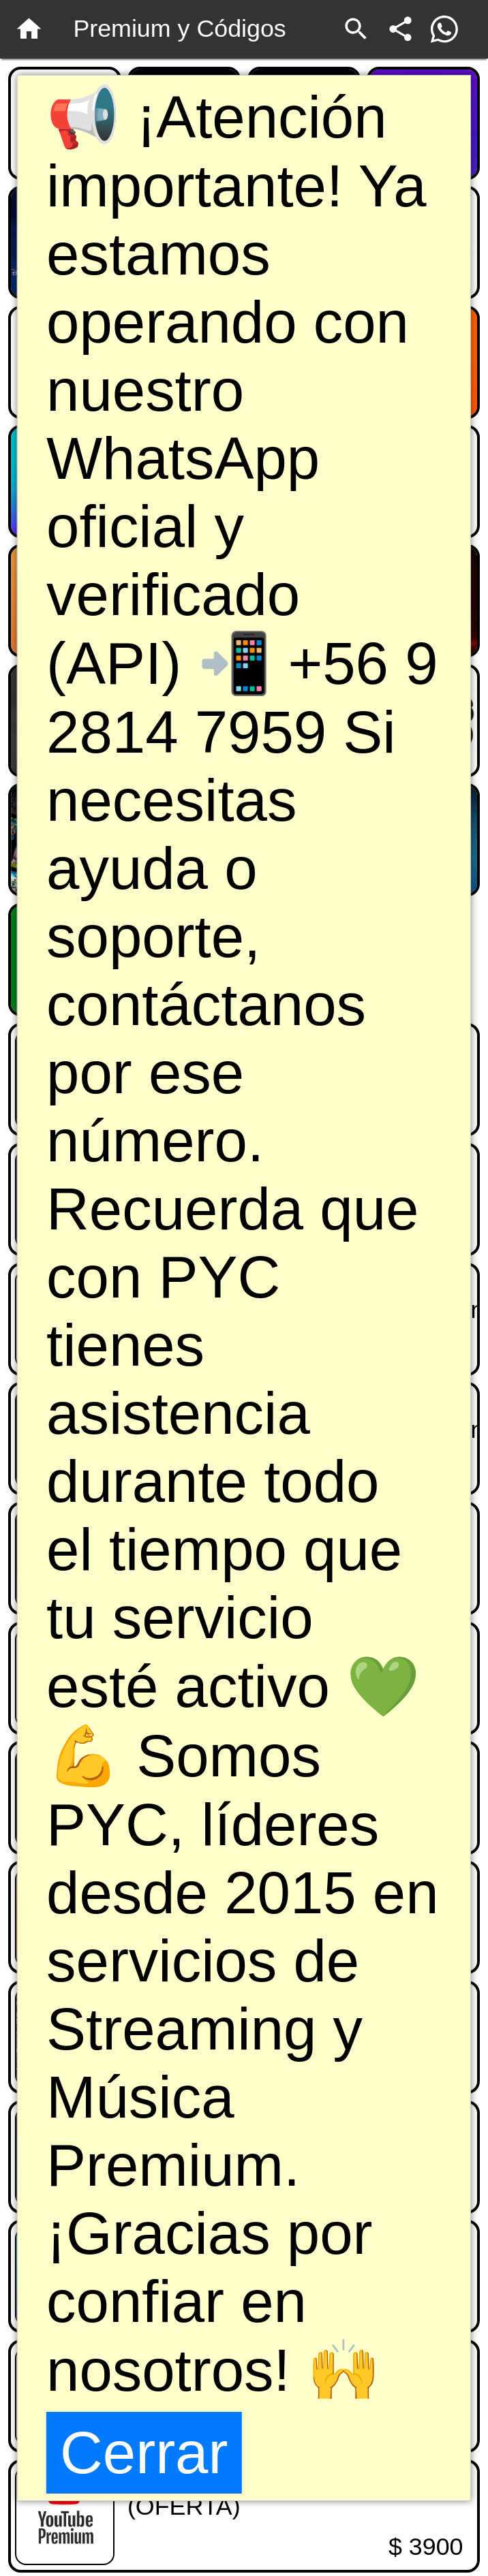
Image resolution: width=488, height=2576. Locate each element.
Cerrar (144, 2452)
